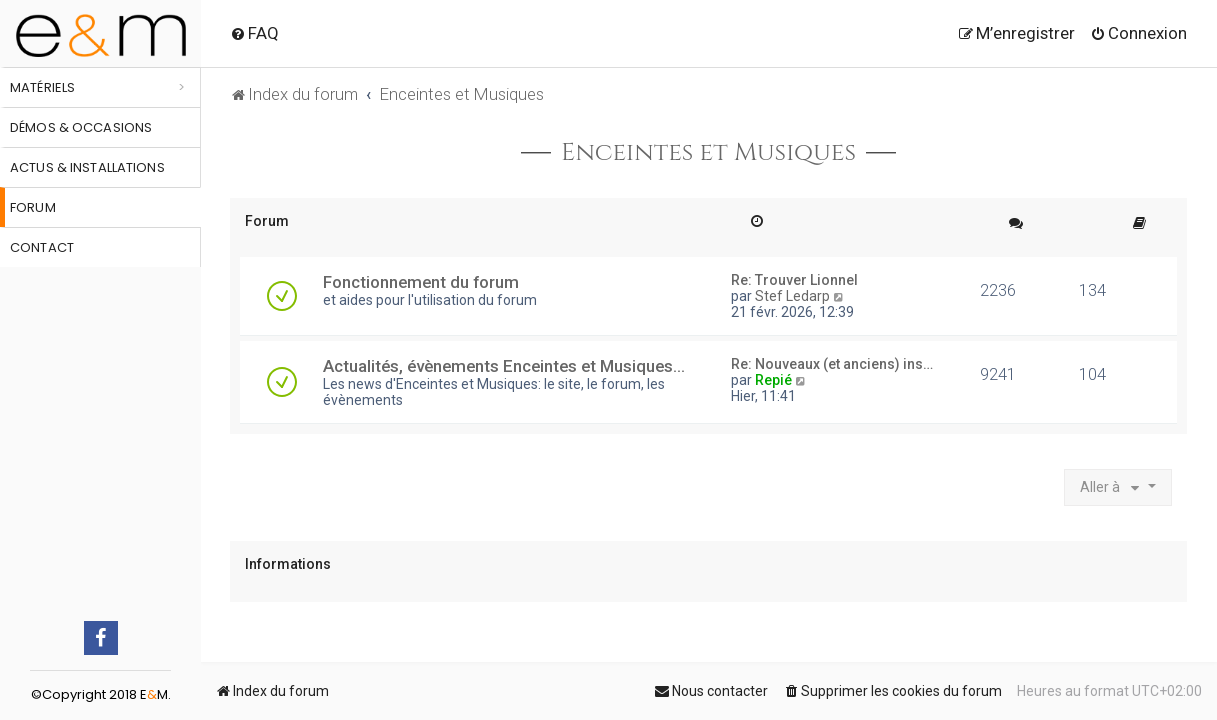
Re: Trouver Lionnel (794, 280)
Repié (773, 380)
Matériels (42, 87)
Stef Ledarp (792, 296)
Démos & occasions (81, 127)
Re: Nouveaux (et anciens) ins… (832, 364)
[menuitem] (254, 33)
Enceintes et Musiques (708, 153)
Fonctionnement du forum (421, 282)
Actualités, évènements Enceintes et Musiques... (504, 366)
